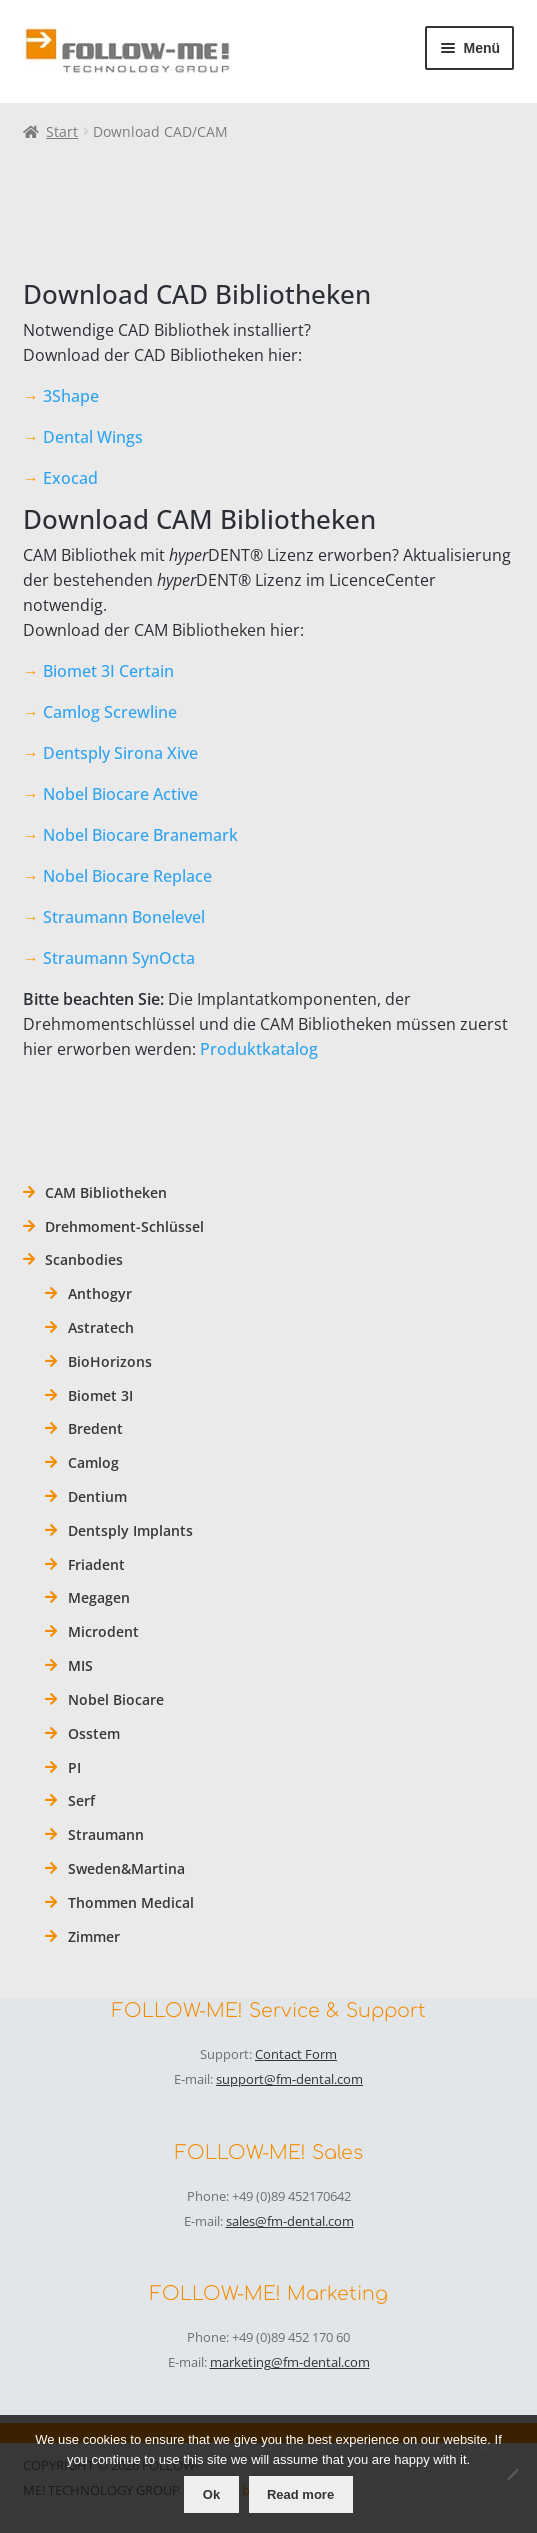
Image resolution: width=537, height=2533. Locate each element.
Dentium (97, 1496)
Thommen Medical (131, 1902)
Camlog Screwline (110, 712)
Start (62, 131)
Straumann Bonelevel (124, 917)
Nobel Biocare (116, 1699)
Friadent (96, 1564)
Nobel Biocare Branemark (140, 835)
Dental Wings (93, 437)
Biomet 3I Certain (108, 671)
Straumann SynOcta (119, 958)
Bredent (95, 1428)
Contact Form (296, 2054)
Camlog (93, 1462)
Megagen (99, 1597)
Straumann (106, 1834)
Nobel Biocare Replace (127, 876)
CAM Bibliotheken (106, 1192)
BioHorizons (110, 1361)
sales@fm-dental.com (290, 2221)
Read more (300, 2494)
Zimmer (94, 1936)
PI (74, 1767)
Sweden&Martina (126, 1868)
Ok (211, 2494)
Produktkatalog (259, 1049)
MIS (80, 1665)
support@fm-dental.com (289, 2079)
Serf (81, 1800)
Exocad (70, 478)
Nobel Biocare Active (120, 794)
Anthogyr (100, 1293)
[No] (512, 2474)
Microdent (103, 1631)
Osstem (94, 1733)
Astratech (101, 1327)
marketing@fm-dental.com (290, 2362)
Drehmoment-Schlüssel (124, 1226)
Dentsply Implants (130, 1530)
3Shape (71, 396)
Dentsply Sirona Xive (120, 753)
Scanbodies (84, 1259)
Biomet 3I (100, 1395)
